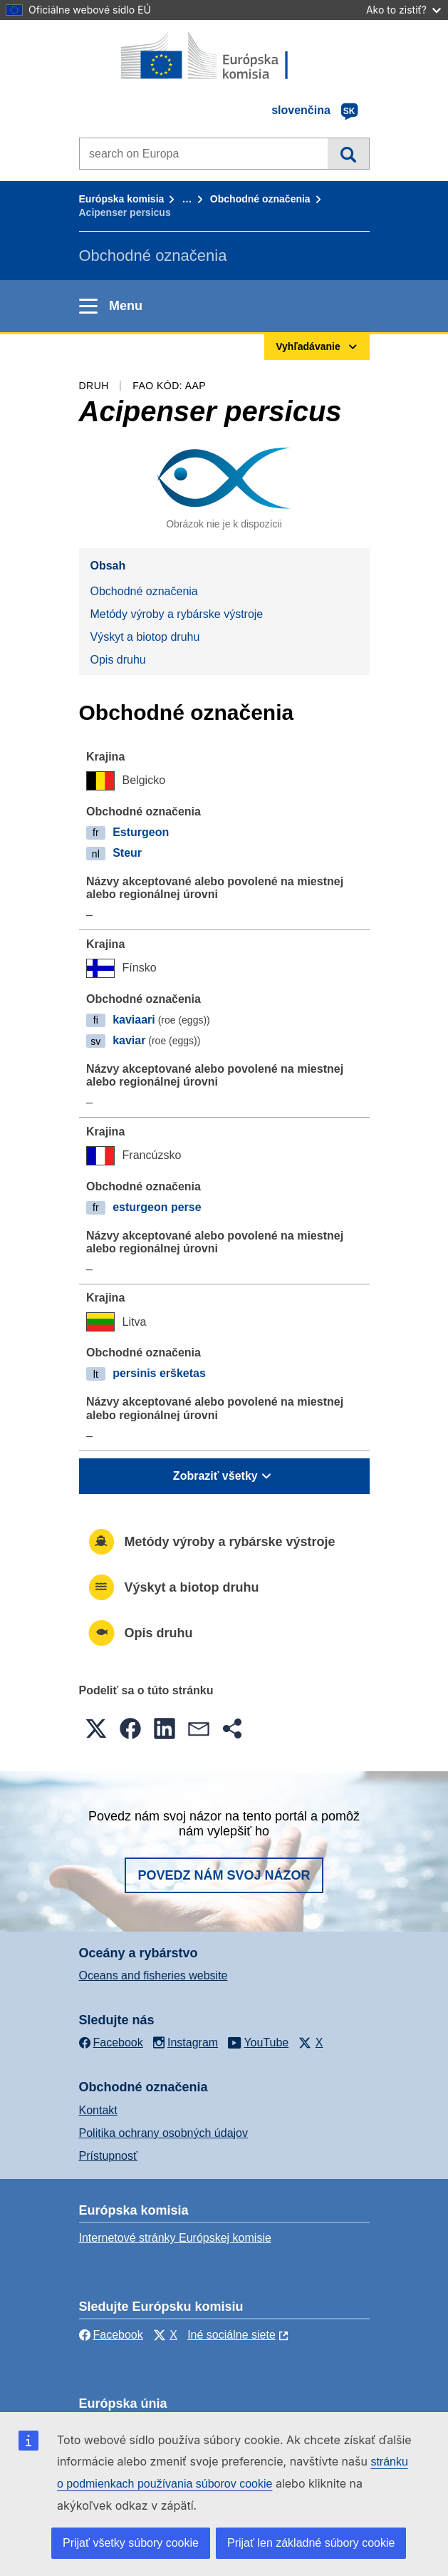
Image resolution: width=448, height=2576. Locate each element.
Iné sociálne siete (231, 2335)
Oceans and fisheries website (153, 1975)
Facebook (111, 2335)
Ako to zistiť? (403, 10)
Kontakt (98, 2110)
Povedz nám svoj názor (223, 1875)
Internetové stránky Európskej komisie (175, 2238)
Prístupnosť (108, 2156)
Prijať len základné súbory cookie (311, 2543)
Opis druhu (118, 660)
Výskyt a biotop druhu (145, 637)
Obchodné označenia (260, 199)
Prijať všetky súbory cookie (131, 2543)
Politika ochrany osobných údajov (163, 2133)
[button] (96, 1728)
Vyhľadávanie (348, 153)
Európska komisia (122, 199)
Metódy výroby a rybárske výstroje (177, 614)
